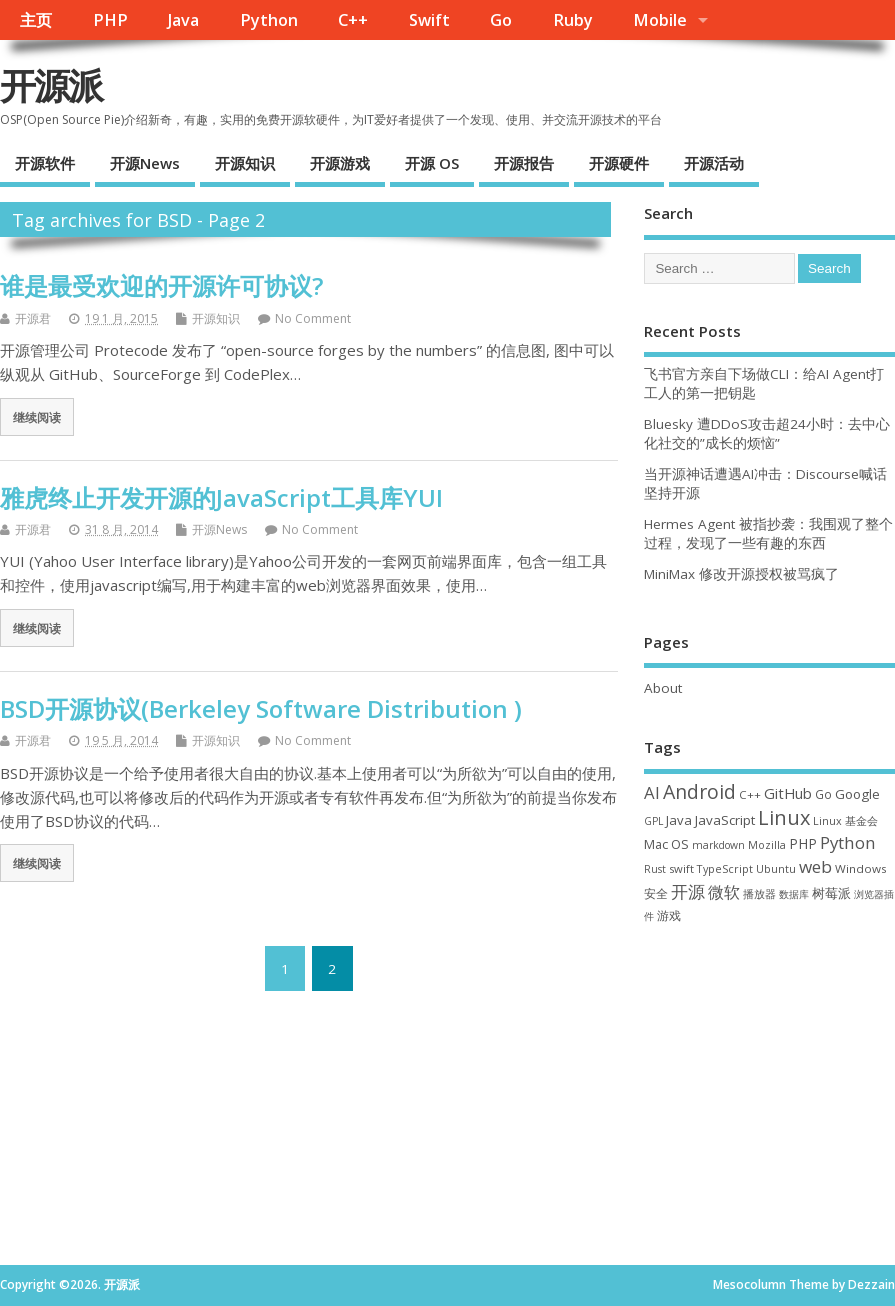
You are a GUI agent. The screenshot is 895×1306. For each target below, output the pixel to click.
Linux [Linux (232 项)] (784, 817)
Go (501, 20)
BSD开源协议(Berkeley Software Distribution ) (261, 708)
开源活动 (714, 163)
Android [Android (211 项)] (699, 791)
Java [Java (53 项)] (679, 820)
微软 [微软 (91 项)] (724, 892)
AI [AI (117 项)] (652, 792)
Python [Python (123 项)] (848, 842)
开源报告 (524, 163)
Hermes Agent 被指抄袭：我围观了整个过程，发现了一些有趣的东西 (768, 533)
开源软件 (45, 163)
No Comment (313, 318)
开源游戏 (340, 163)
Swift (429, 20)
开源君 (33, 318)
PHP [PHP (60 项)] (803, 843)
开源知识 (245, 163)
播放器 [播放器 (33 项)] (759, 893)
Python (269, 20)
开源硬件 (619, 163)
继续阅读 (37, 417)
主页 (36, 20)
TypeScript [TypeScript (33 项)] (725, 868)
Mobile (660, 20)
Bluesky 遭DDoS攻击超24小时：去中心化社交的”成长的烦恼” (767, 433)
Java (183, 20)
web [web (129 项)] (815, 866)
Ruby (573, 20)
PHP (110, 20)
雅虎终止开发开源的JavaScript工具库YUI (221, 497)
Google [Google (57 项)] (857, 794)
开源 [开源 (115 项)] (688, 891)
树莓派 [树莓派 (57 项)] (831, 893)
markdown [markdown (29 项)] (718, 845)
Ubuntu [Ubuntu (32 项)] (776, 868)
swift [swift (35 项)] (681, 868)
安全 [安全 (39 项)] (656, 893)
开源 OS (432, 163)
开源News (145, 163)
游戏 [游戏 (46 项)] (669, 915)
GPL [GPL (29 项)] (653, 821)
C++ (353, 20)
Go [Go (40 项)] (823, 794)
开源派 (51, 85)
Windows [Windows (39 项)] (861, 868)
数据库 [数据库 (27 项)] (794, 894)
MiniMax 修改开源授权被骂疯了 (741, 574)
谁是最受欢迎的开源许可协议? (161, 285)
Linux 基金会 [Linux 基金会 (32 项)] (845, 820)
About (663, 688)
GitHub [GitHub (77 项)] (788, 793)
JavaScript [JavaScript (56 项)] (725, 820)
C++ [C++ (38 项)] (750, 794)
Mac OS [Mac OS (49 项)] (666, 844)
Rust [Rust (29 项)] (655, 869)
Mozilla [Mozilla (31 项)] (767, 845)
